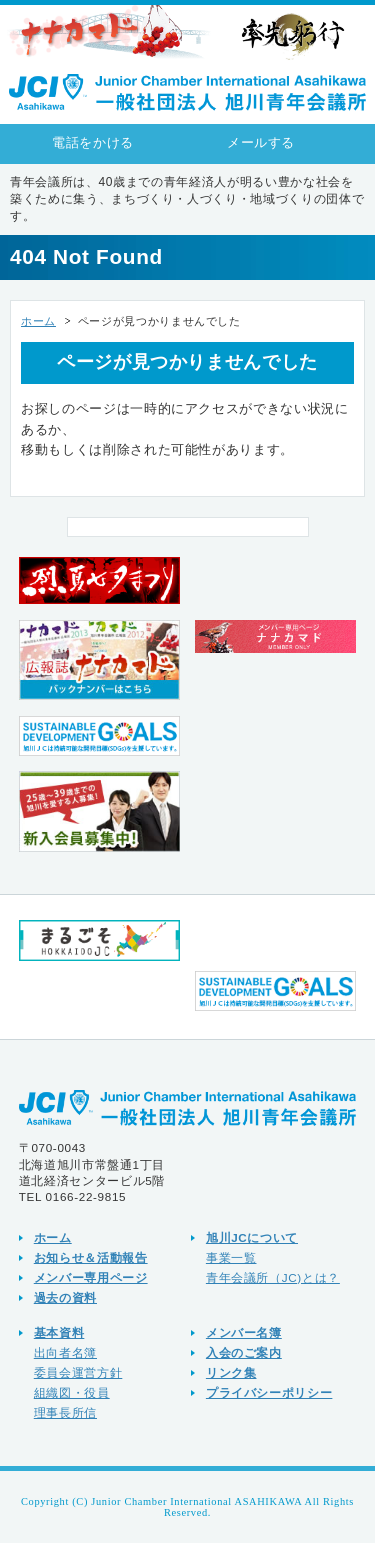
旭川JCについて (252, 1237)
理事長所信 (65, 1412)
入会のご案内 (244, 1352)
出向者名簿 (65, 1352)
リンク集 (231, 1372)
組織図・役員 (72, 1392)
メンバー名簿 (244, 1332)
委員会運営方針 (78, 1372)
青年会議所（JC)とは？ (273, 1277)
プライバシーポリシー (269, 1392)
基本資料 (59, 1332)
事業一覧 (231, 1257)
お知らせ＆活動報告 (91, 1257)
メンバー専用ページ (91, 1277)
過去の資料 (65, 1297)
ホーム (38, 321)
